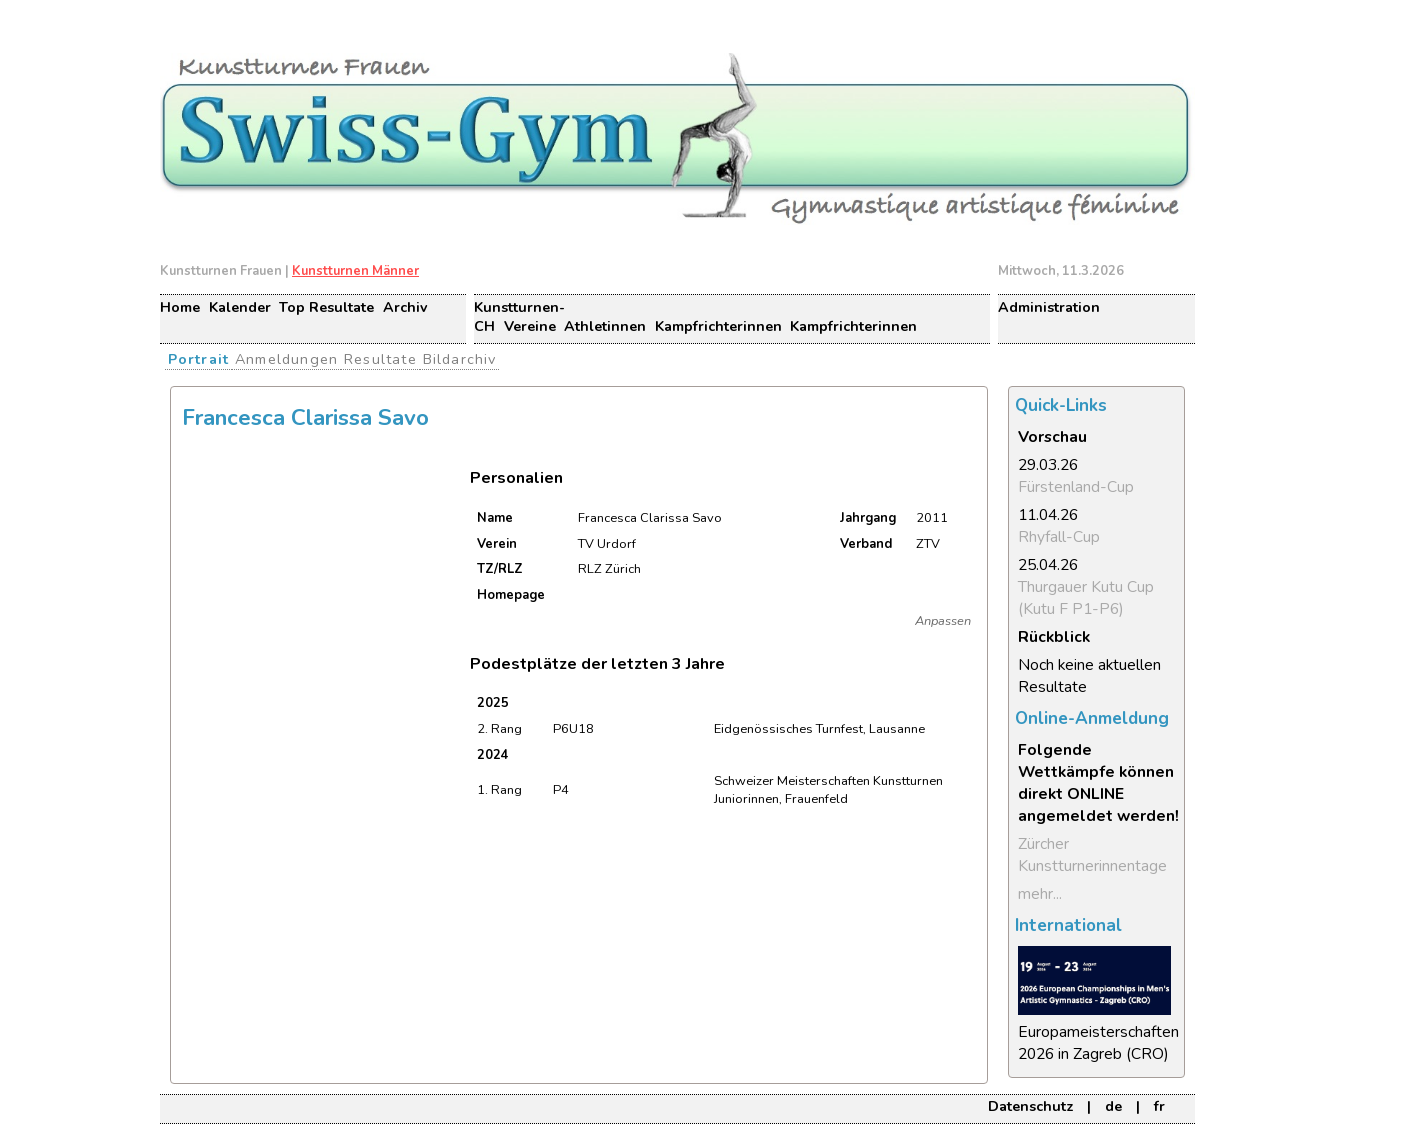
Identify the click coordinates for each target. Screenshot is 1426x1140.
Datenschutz (1030, 1106)
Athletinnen (605, 326)
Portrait (199, 359)
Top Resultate (326, 307)
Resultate (380, 359)
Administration (1049, 307)
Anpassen (943, 621)
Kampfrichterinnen (718, 326)
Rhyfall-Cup (1059, 537)
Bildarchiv (460, 359)
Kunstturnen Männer (355, 271)
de (1113, 1106)
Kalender (240, 307)
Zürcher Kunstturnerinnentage (1092, 855)
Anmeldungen (286, 359)
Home (180, 307)
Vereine (530, 326)
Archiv (405, 307)
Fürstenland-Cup (1076, 487)
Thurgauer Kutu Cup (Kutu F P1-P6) (1086, 598)
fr (1159, 1106)
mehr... (1040, 894)
